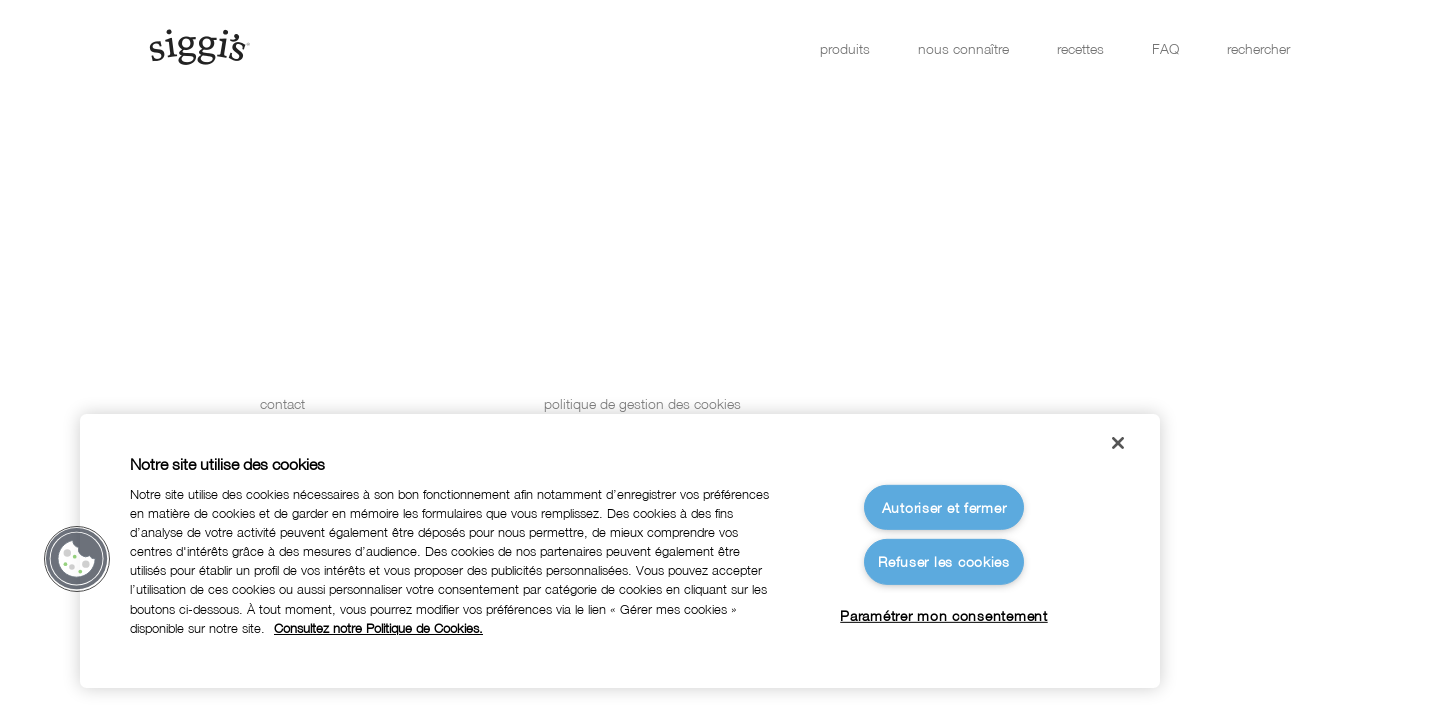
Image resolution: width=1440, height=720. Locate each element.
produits (845, 48)
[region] (620, 551)
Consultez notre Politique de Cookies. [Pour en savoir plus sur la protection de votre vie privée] (378, 628)
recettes (1080, 48)
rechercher (1258, 48)
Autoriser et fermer (944, 507)
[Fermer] (1118, 443)
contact (282, 403)
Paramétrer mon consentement (943, 615)
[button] (77, 559)
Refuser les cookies (944, 561)
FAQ (1165, 48)
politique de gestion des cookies (642, 403)
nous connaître (963, 48)
